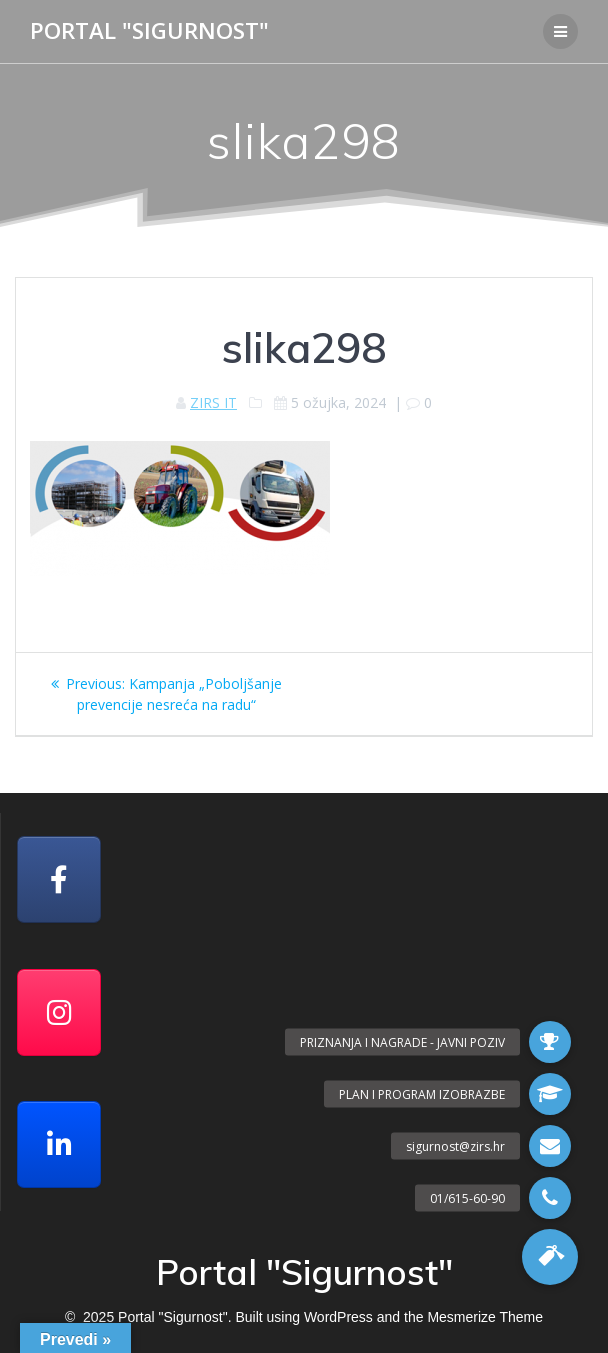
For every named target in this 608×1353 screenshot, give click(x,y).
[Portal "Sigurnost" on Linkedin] (59, 1144)
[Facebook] (59, 879)
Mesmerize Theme (485, 1317)
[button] (550, 1257)
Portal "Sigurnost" (149, 31)
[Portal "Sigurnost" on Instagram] (59, 1012)
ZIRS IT (213, 402)
